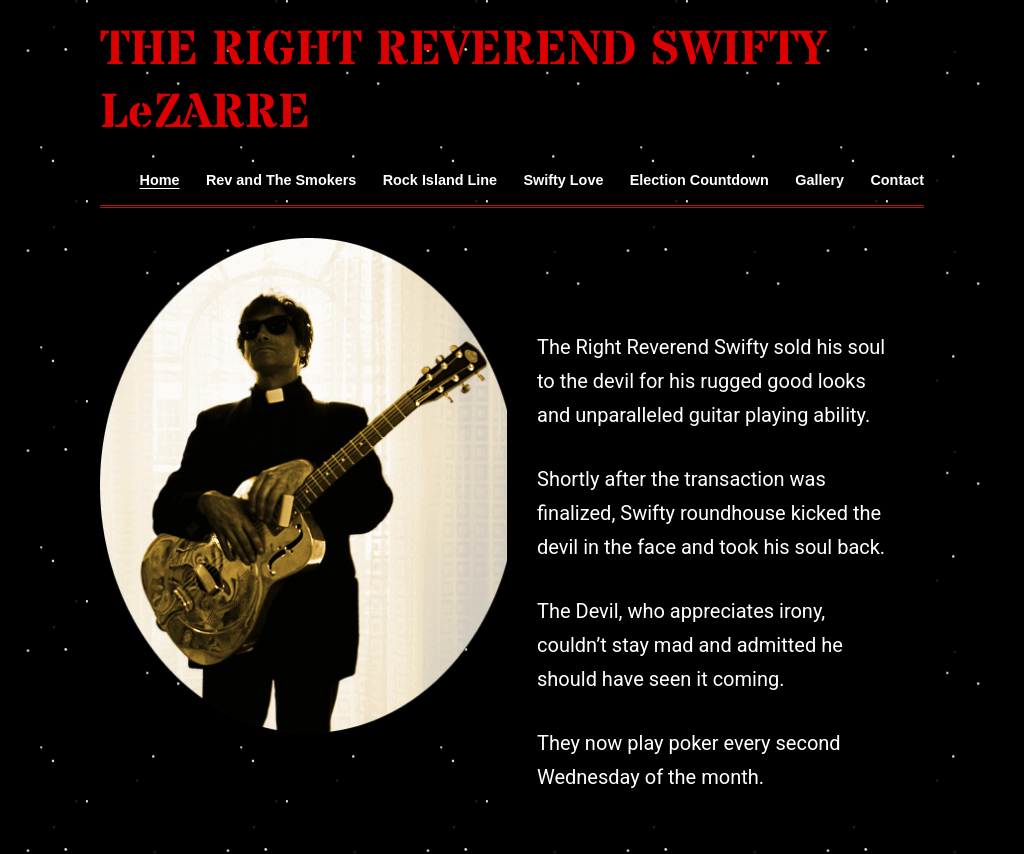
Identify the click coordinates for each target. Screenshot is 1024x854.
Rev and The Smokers (281, 180)
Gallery (819, 180)
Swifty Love (563, 180)
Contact (897, 180)
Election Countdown (699, 180)
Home (160, 180)
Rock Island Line (440, 180)
